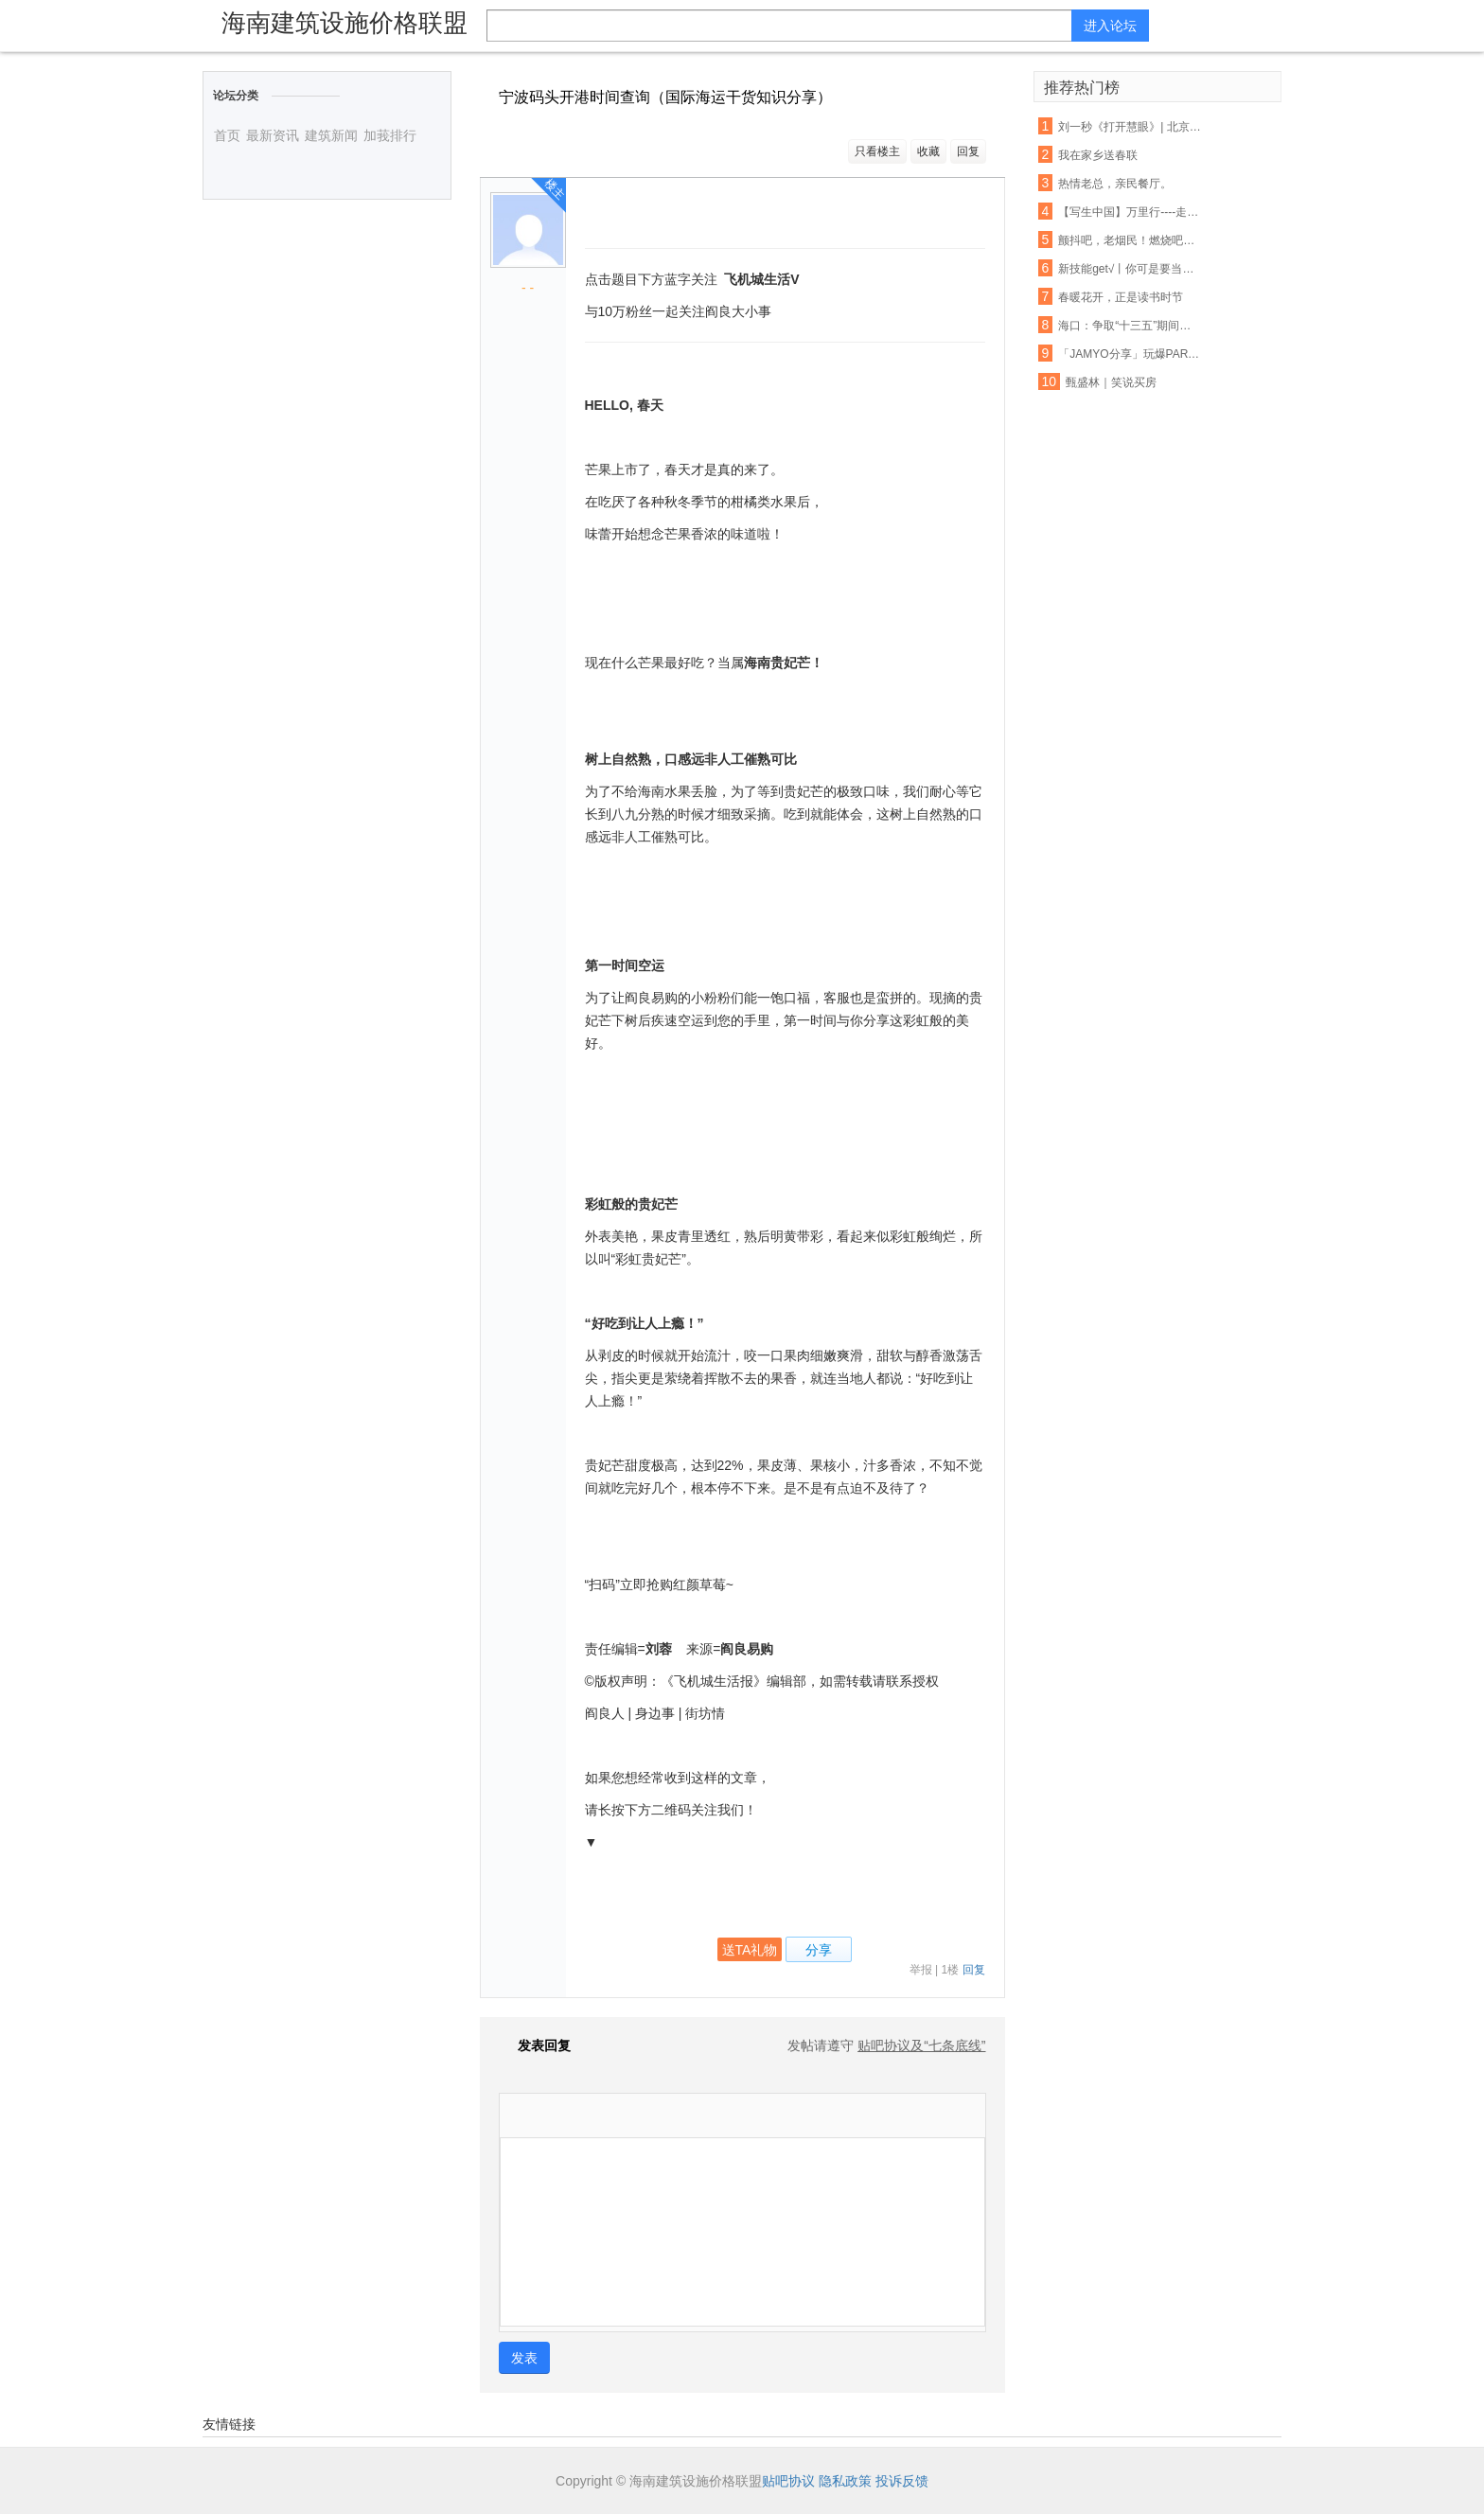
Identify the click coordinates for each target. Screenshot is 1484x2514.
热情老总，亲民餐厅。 (1115, 183)
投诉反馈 (901, 2480)
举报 (921, 1969)
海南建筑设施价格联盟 (344, 23)
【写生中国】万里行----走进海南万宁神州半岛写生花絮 (1130, 212)
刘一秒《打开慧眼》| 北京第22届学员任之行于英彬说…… (1130, 126)
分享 (818, 1949)
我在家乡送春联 (1098, 155)
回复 (968, 151)
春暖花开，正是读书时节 (1120, 297)
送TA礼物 (750, 1949)
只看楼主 (877, 151)
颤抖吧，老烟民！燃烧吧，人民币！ (1130, 240)
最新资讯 (272, 135)
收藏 (928, 151)
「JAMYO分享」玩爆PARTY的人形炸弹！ (1130, 354)
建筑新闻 (331, 135)
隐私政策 (845, 2480)
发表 (524, 2357)
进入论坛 (1110, 25)
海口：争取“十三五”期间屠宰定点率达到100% (1130, 325)
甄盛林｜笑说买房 (1111, 382)
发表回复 (535, 2045)
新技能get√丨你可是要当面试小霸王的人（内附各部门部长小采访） (1130, 268)
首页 (227, 135)
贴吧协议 (788, 2480)
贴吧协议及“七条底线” (921, 2045)
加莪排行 (389, 135)
